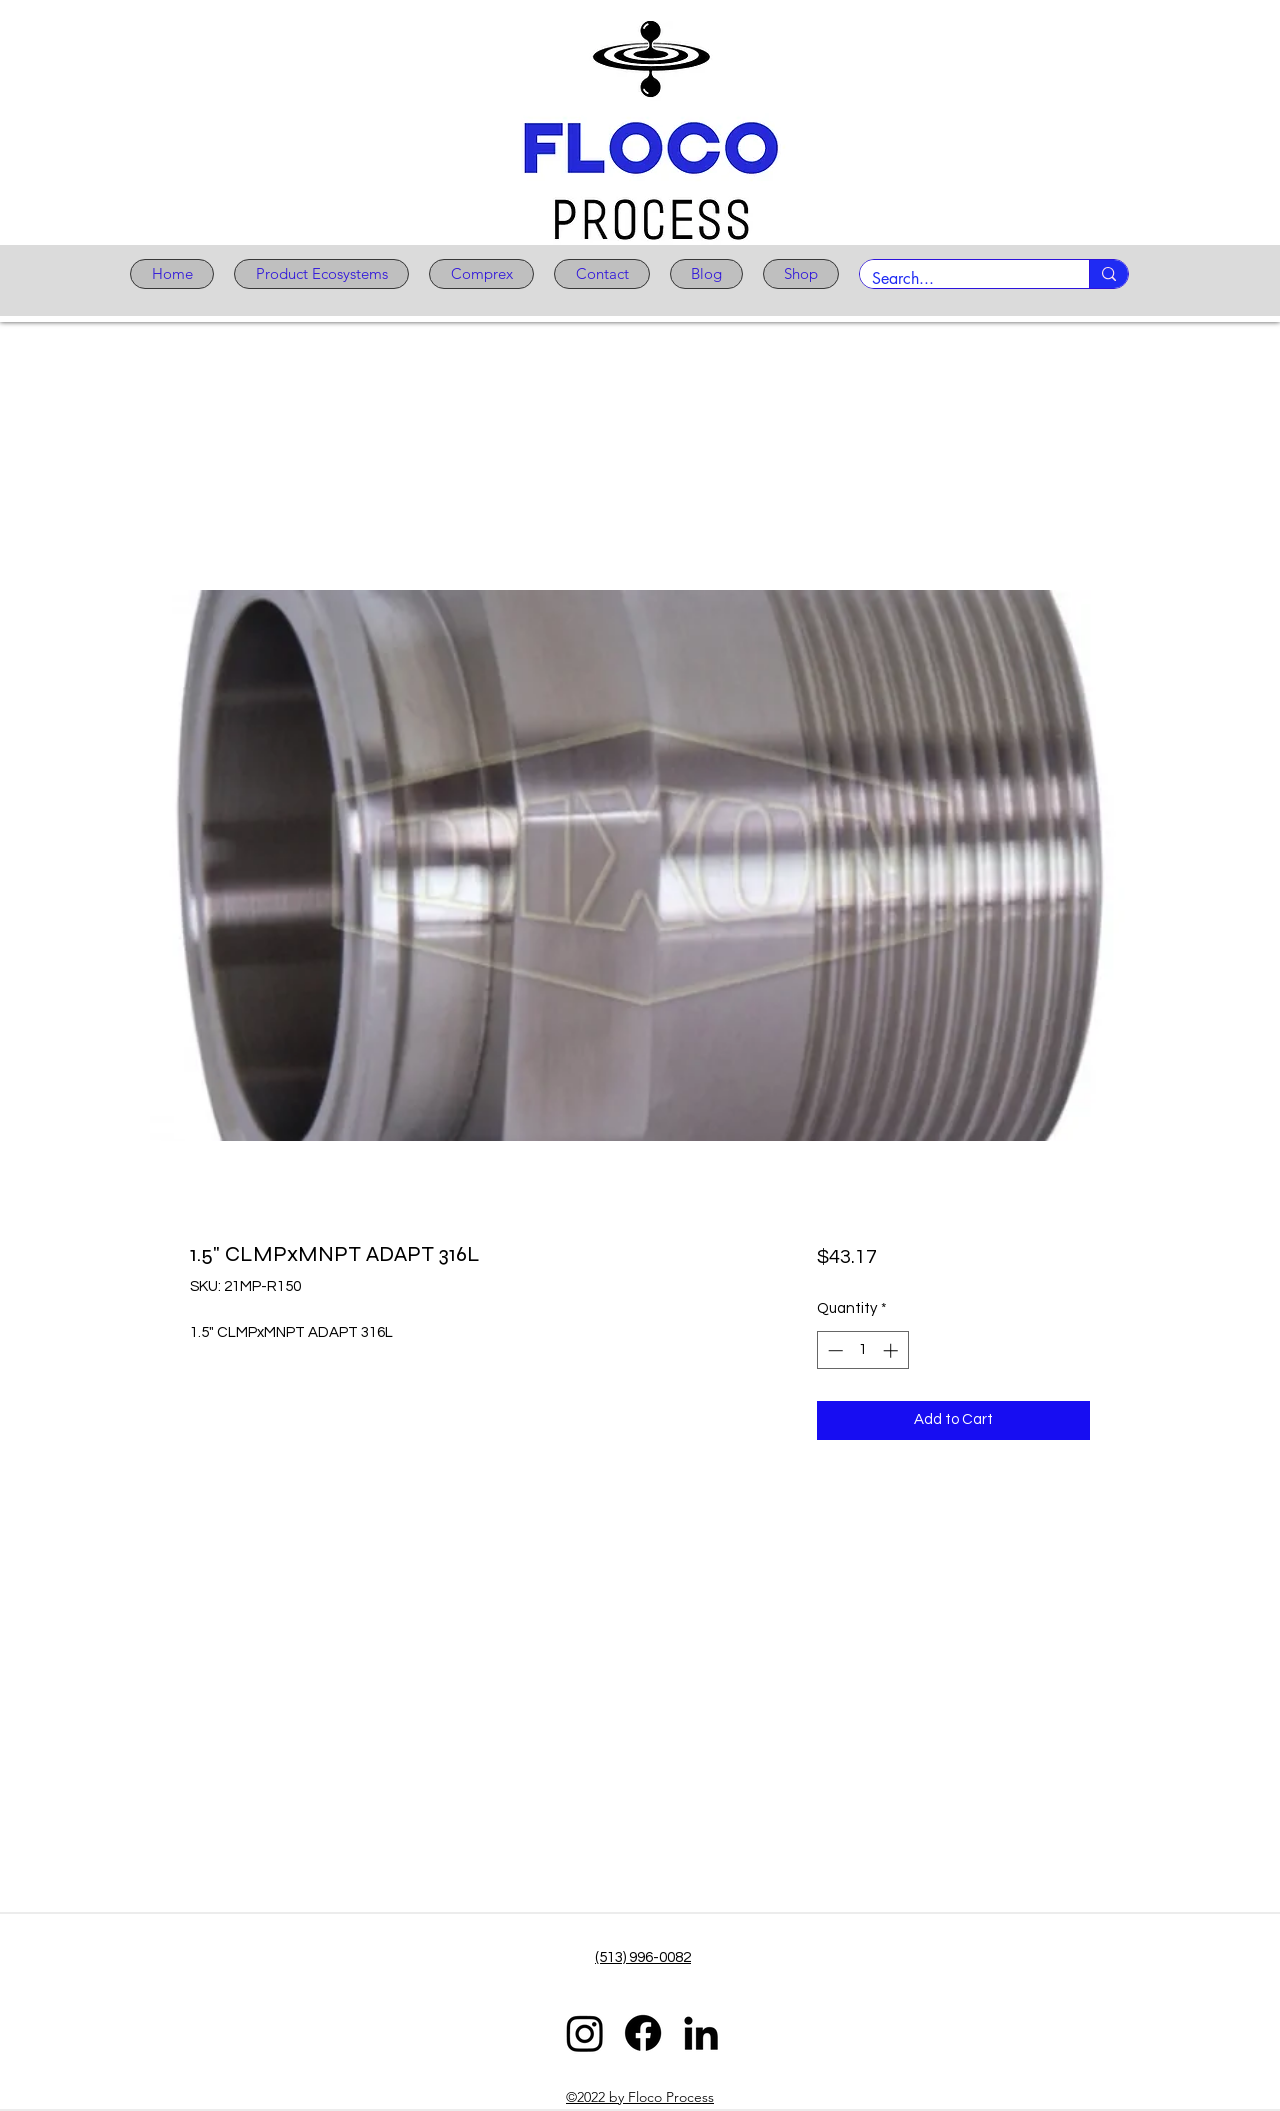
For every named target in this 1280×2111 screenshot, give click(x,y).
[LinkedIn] (701, 2033)
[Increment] (892, 1350)
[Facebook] (643, 2033)
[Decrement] (833, 1350)
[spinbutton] (862, 1350)
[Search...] (959, 279)
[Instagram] (585, 2033)
